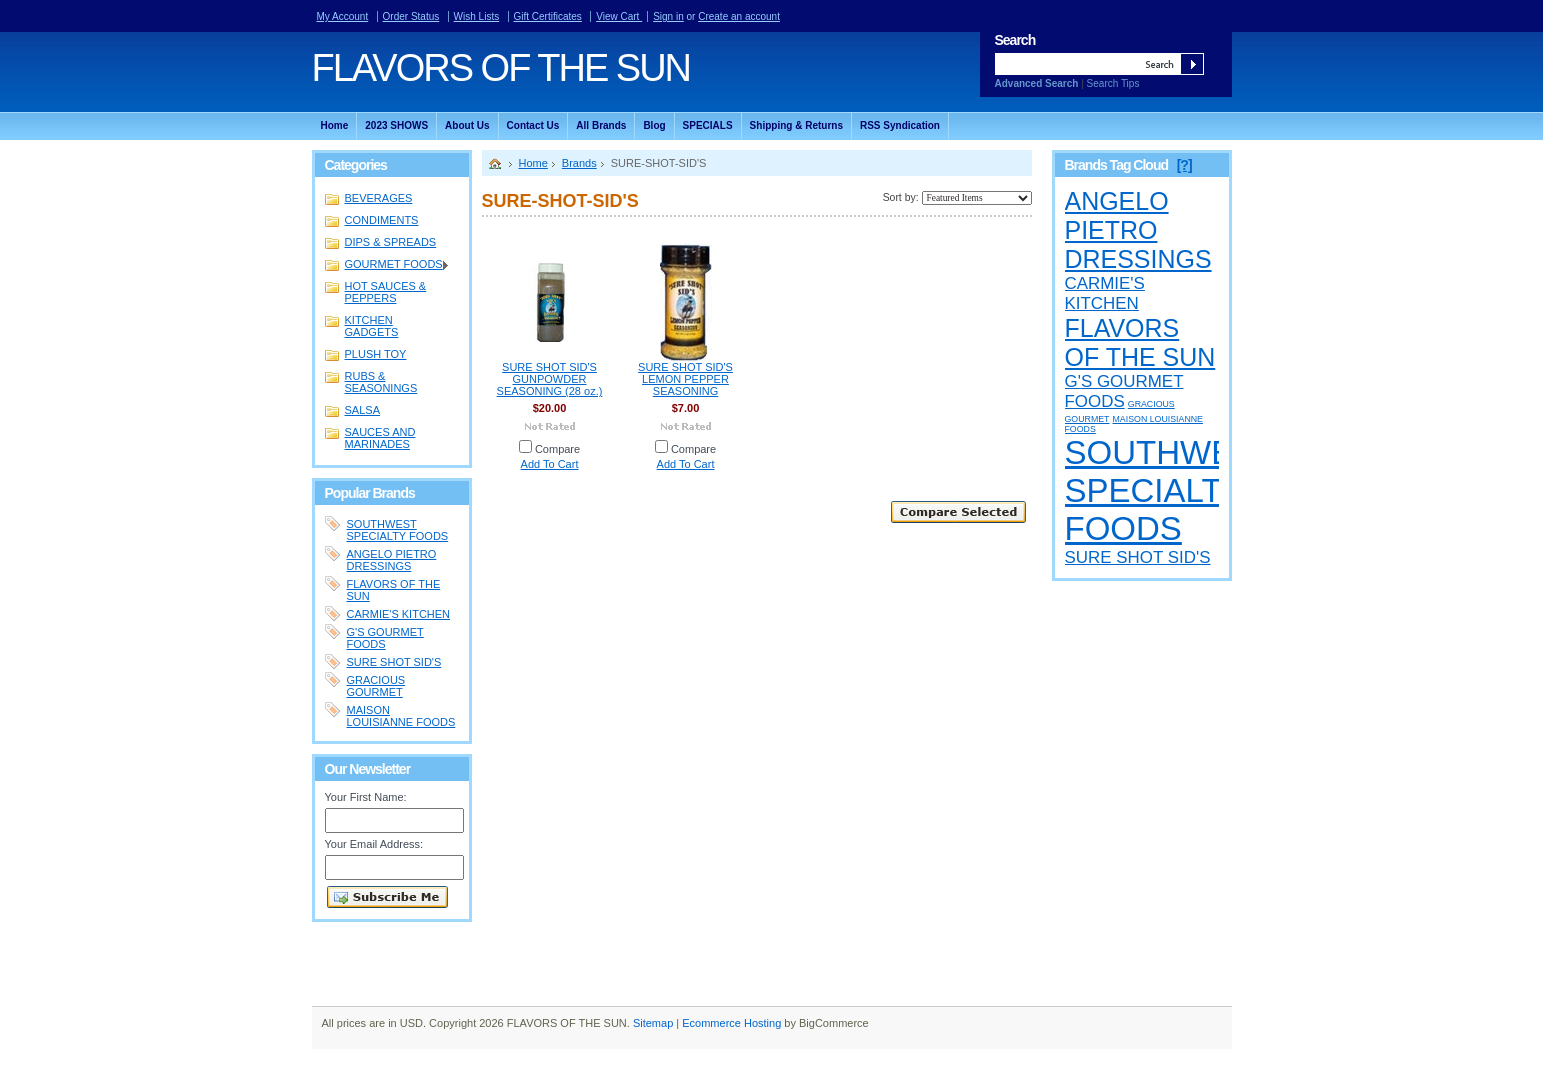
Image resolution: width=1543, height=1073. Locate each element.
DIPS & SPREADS (391, 242)
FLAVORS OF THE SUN (1140, 342)
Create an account (739, 16)
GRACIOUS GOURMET (376, 686)
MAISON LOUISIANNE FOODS (401, 716)
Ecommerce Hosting (731, 1023)
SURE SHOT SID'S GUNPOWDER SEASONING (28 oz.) (550, 379)
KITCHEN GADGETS (372, 326)
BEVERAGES (379, 198)
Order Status (411, 16)
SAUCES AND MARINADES (380, 438)
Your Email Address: (374, 844)
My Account (343, 16)
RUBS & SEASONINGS (381, 382)
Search (1015, 40)
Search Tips (1113, 83)
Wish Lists (477, 16)
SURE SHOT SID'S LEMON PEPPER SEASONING (685, 379)
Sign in (668, 16)
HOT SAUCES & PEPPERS (386, 292)
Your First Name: (366, 797)
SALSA (362, 410)
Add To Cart (550, 464)
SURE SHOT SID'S (394, 662)
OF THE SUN (501, 68)
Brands (579, 163)
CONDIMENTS (382, 220)
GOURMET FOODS (388, 265)
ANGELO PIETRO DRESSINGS (392, 560)
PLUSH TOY (376, 354)
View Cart (619, 16)
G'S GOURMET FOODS (385, 638)
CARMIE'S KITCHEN (399, 614)
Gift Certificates (548, 16)
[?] (1184, 165)
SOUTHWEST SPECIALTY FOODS (398, 530)
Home (533, 163)
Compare (557, 449)
